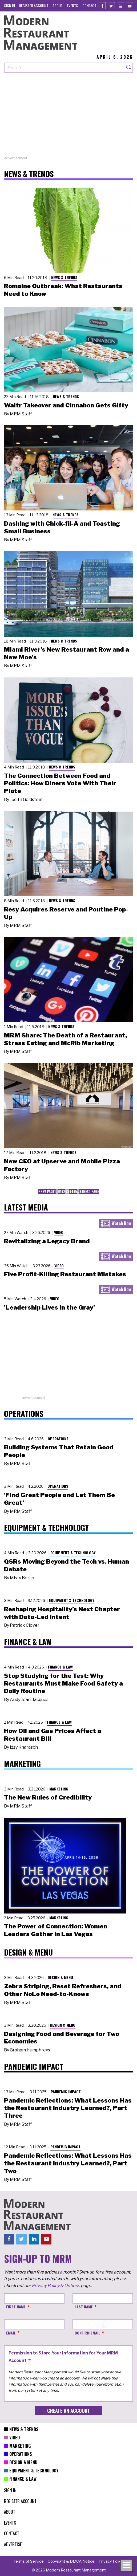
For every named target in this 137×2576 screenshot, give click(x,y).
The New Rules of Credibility (48, 1797)
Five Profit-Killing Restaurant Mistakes (65, 1274)
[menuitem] (9, 5)
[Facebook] (102, 5)
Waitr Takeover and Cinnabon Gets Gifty (66, 405)
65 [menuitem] (75, 1191)
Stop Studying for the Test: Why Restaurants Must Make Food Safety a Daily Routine (63, 1683)
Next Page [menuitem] (91, 1191)
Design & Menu (60, 1977)
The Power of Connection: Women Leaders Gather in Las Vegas (55, 1930)
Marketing (58, 1789)
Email (11, 2333)
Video (58, 1232)
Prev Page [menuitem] (46, 1191)
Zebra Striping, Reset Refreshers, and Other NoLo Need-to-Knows (62, 1990)
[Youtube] (129, 5)
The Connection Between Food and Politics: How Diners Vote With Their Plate (60, 783)
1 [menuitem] (55, 1191)
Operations (58, 1438)
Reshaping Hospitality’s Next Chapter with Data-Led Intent (62, 1613)
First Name (16, 2306)
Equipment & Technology (73, 1552)
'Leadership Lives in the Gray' (49, 1307)
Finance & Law (60, 1667)
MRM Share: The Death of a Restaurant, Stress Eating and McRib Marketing (65, 1039)
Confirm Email (87, 2333)
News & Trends (64, 277)
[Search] (128, 68)
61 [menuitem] (59, 1191)
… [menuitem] (57, 1191)
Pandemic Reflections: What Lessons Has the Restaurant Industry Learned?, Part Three (68, 2108)
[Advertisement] (68, 118)
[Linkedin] (120, 5)
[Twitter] (111, 5)
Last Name (84, 2306)
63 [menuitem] (67, 1191)
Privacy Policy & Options (56, 2285)
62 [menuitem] (63, 1191)
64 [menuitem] (71, 1191)
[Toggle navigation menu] (126, 2565)
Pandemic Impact (66, 2091)
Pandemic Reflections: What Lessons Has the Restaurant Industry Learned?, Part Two (68, 2163)
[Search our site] (64, 68)
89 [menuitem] (81, 1191)
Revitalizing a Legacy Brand (47, 1241)
